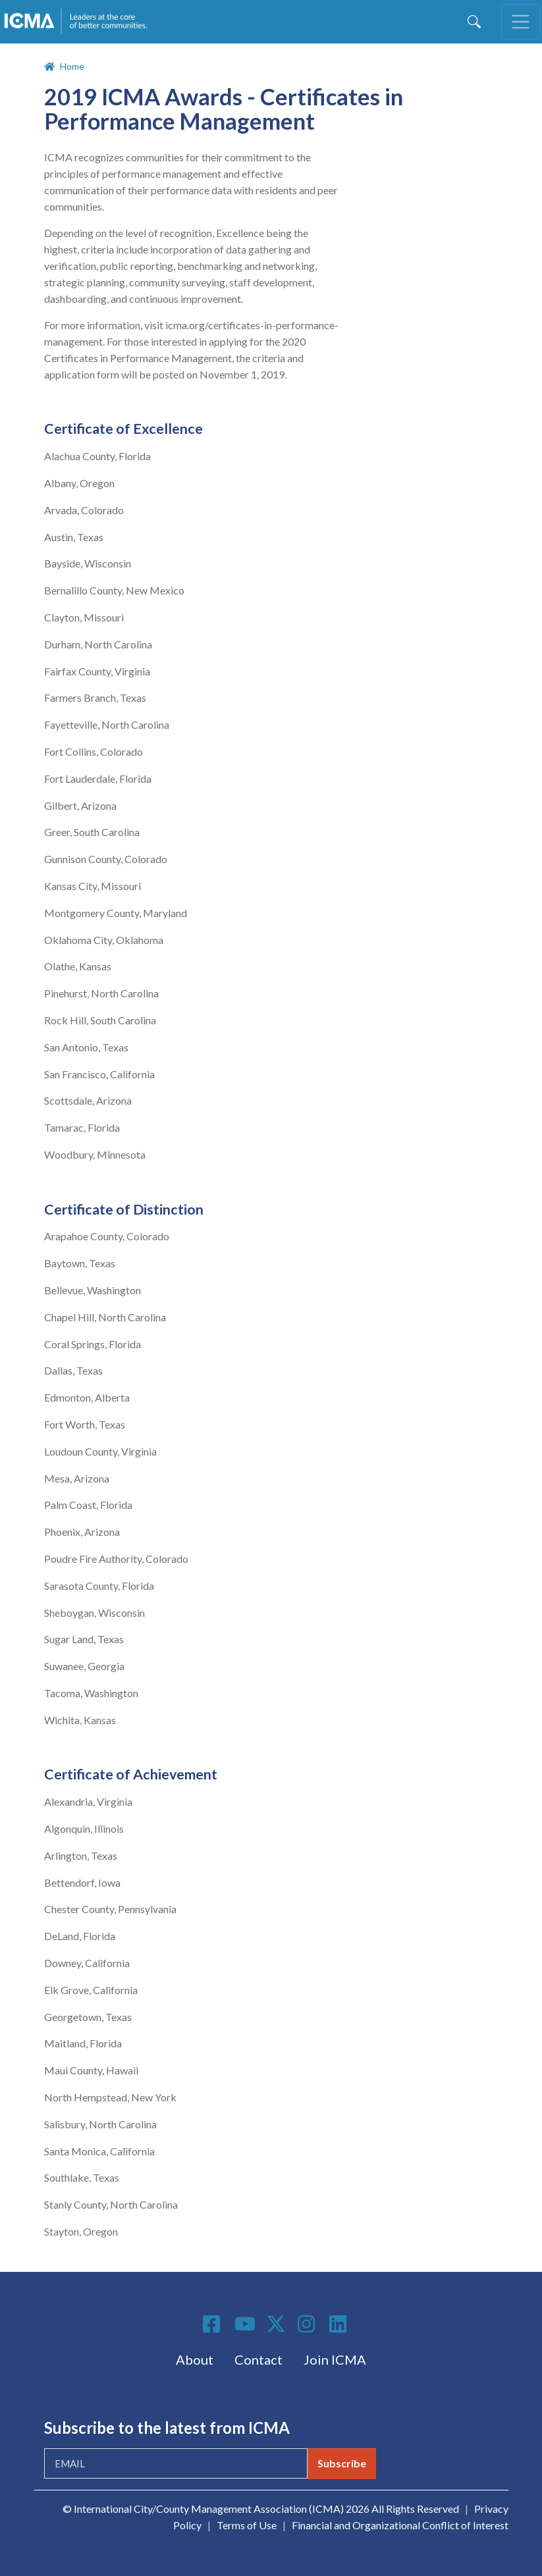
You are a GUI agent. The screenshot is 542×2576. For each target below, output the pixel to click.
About (194, 2359)
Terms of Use (247, 2525)
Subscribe (341, 2463)
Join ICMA (335, 2359)
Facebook (213, 2324)
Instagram (308, 2324)
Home (72, 66)
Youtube (245, 2324)
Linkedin (339, 2324)
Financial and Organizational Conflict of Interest (400, 2525)
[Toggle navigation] (521, 21)
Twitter (276, 2324)
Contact (258, 2359)
